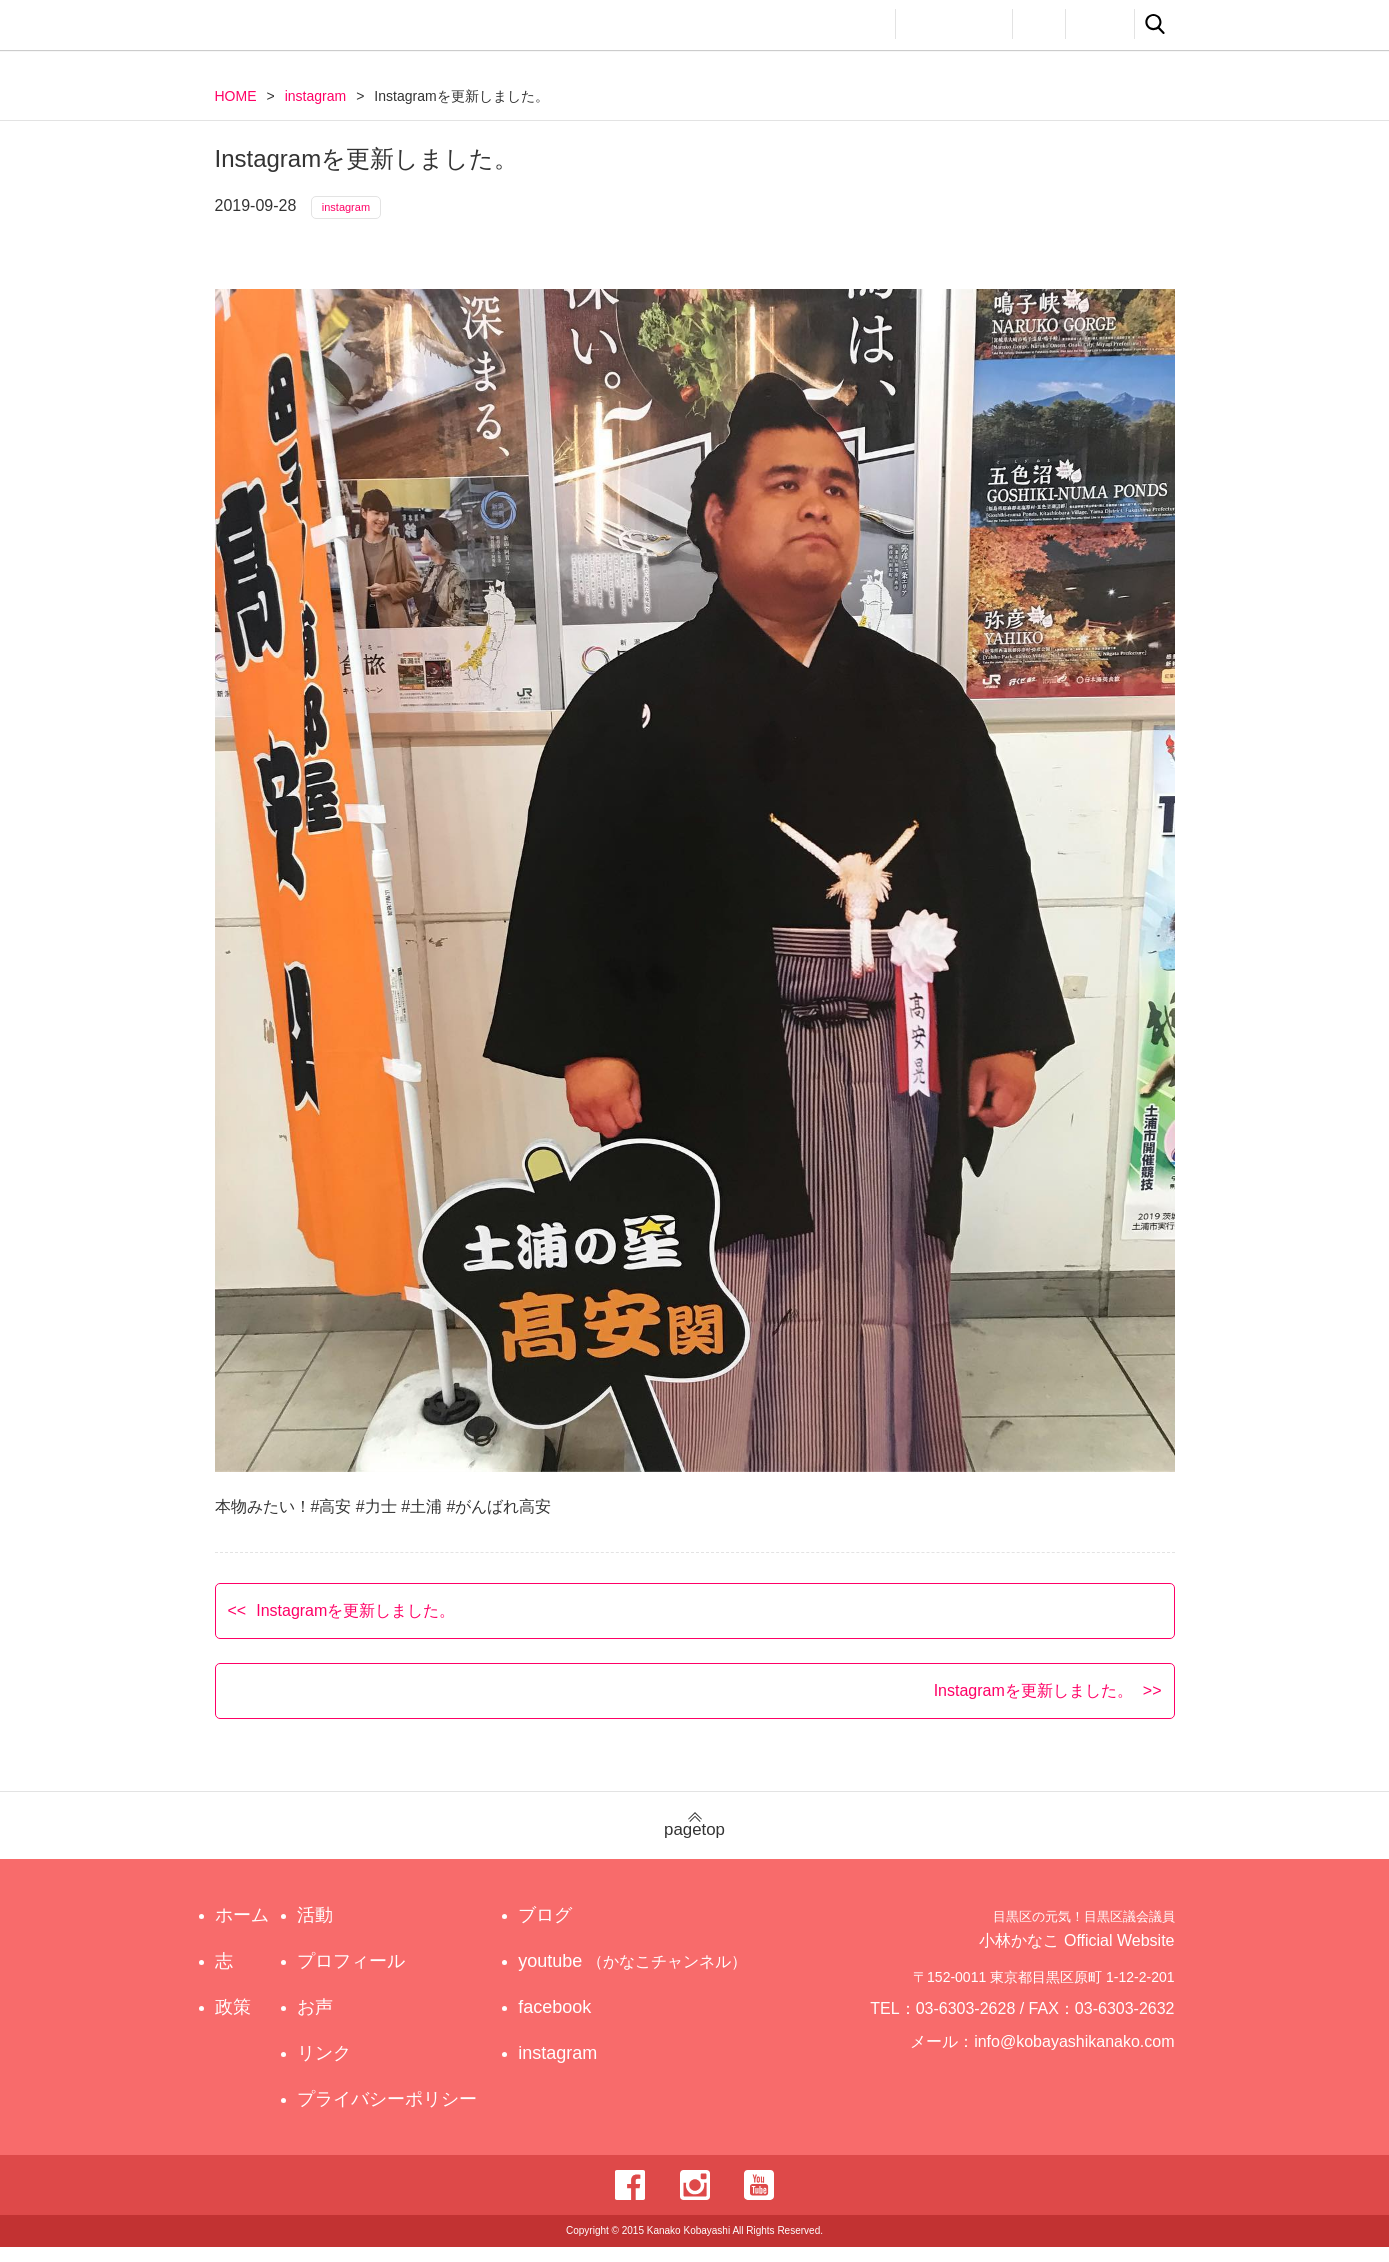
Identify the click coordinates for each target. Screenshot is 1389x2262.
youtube (636, 1976)
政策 (793, 24)
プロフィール (954, 24)
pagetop (694, 1840)
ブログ (564, 1930)
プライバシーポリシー (392, 2114)
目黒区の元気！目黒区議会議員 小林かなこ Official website (401, 27)
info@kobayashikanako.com (1086, 2066)
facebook (573, 2022)
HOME (236, 96)
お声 (1039, 24)
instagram (315, 96)
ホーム (242, 1930)
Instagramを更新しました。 (355, 1624)
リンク (1100, 24)
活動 (861, 24)
